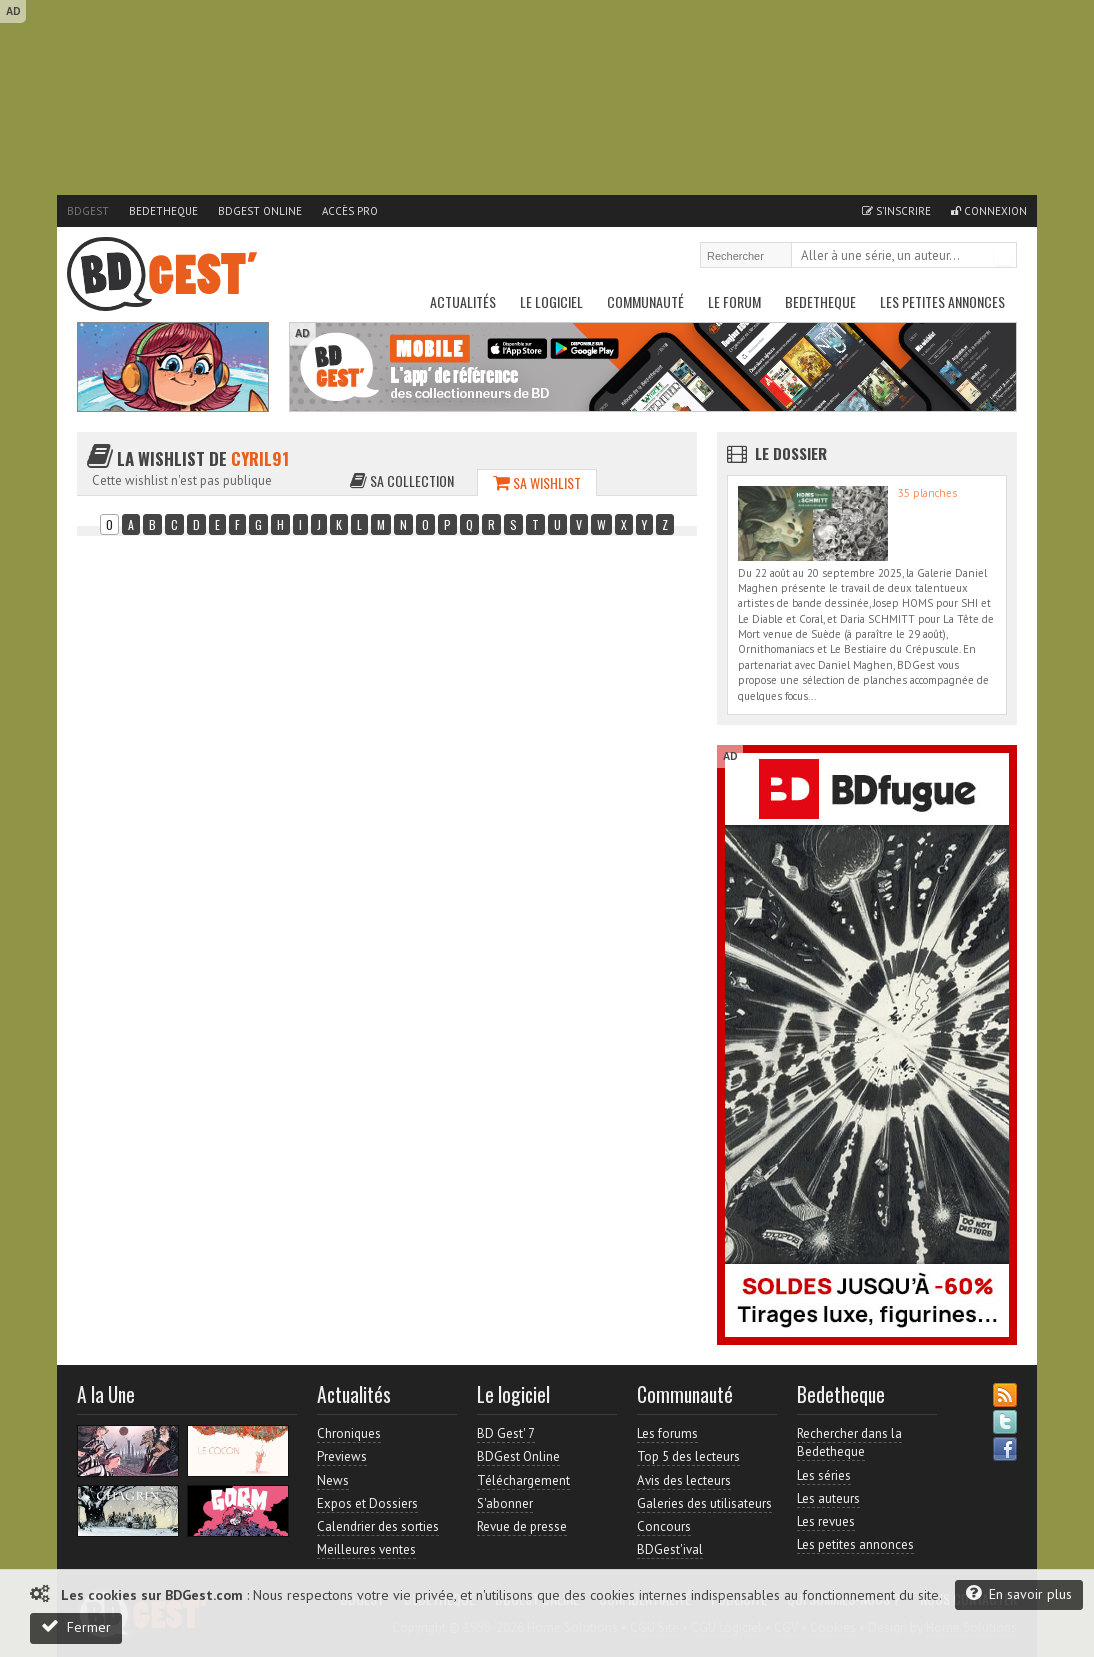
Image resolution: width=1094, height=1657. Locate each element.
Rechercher (1003, 257)
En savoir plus (1019, 1593)
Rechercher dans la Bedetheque (849, 1442)
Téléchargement (523, 1480)
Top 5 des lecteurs (688, 1456)
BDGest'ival (670, 1549)
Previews (342, 1456)
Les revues (826, 1521)
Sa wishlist (537, 482)
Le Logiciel (551, 301)
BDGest (88, 211)
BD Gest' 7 (506, 1433)
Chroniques (349, 1433)
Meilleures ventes (366, 1549)
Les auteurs (828, 1498)
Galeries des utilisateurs (704, 1503)
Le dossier (791, 453)
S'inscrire (896, 211)
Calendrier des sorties (378, 1526)
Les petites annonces (942, 301)
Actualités (463, 301)
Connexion (989, 211)
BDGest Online (260, 211)
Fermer (76, 1626)
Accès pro (350, 211)
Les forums (667, 1433)
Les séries (824, 1475)
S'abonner (505, 1503)
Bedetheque (163, 211)
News (333, 1480)
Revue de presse (522, 1526)
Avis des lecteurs (684, 1480)
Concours (664, 1526)
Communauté (645, 301)
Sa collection (402, 480)
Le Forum (734, 301)
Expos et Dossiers (367, 1503)
